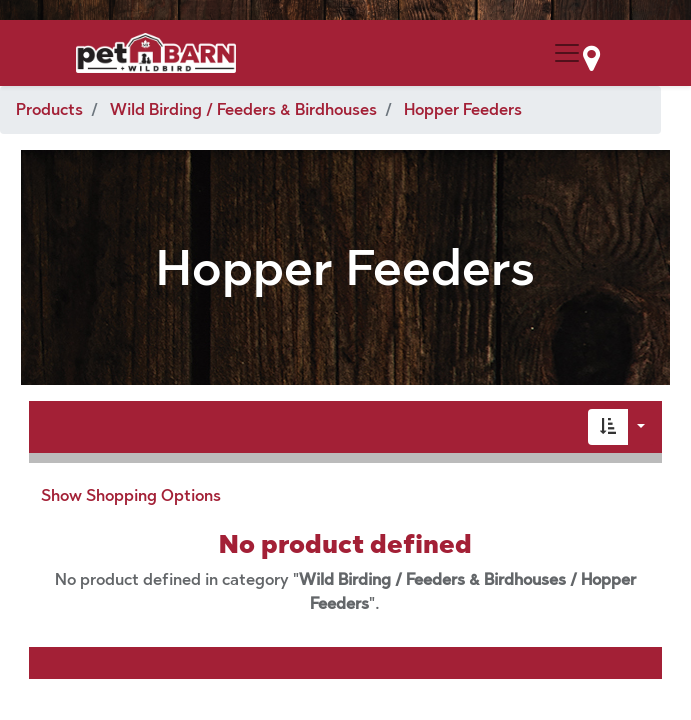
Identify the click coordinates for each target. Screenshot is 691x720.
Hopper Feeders (463, 109)
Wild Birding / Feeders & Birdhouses (243, 109)
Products (49, 109)
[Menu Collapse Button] (567, 53)
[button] (608, 427)
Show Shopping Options (131, 495)
